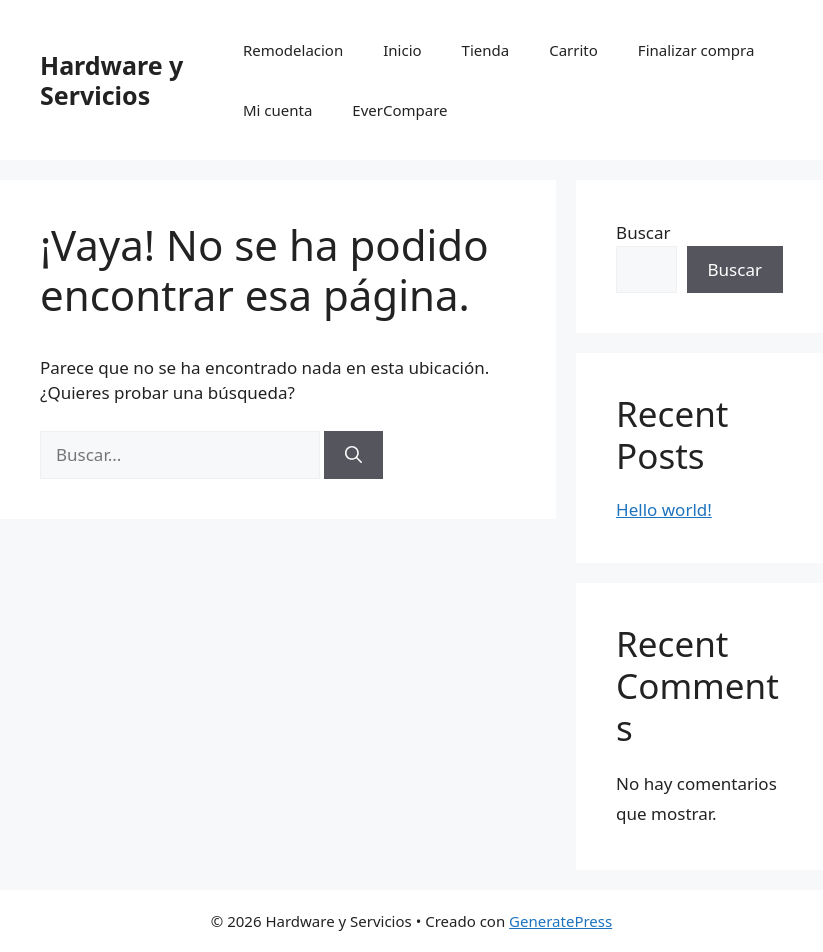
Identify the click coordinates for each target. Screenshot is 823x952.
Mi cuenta (277, 110)
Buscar (643, 232)
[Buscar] (353, 455)
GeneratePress (560, 921)
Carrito (573, 50)
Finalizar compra (696, 50)
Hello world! (664, 509)
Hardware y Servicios (111, 80)
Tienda (486, 50)
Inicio (402, 50)
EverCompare (399, 110)
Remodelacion (293, 50)
